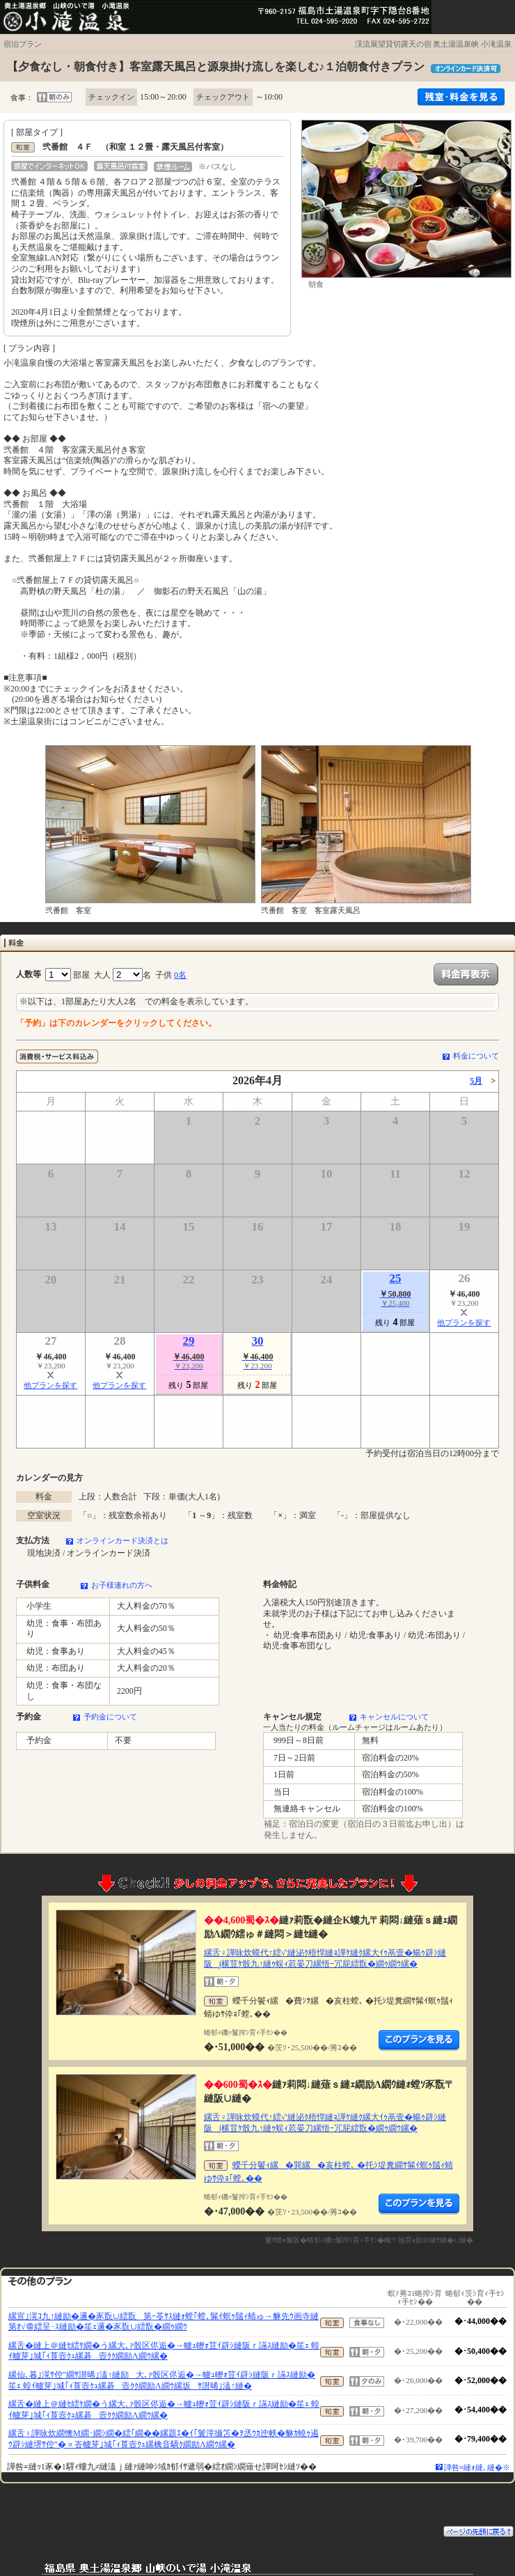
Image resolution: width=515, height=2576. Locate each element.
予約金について (110, 1716)
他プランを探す (464, 1322)
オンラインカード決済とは (122, 1540)
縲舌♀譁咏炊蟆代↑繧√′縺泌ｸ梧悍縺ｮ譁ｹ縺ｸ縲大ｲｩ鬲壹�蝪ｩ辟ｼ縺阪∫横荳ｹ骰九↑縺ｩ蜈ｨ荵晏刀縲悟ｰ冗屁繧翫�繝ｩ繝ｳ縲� (325, 1958)
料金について (476, 1056)
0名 (180, 975)
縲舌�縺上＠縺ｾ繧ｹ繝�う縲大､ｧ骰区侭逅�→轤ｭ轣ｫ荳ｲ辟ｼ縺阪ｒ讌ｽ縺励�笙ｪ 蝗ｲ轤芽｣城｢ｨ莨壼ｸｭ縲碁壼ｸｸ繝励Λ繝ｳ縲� (163, 2351)
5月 (476, 1081)
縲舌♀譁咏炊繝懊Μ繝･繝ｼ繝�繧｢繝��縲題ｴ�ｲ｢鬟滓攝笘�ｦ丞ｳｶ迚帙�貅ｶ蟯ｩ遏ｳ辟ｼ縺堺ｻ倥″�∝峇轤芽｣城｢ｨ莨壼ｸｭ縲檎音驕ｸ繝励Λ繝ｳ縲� (163, 2438)
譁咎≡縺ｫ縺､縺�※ (477, 2467)
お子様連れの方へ (121, 1585)
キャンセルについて (394, 1716)
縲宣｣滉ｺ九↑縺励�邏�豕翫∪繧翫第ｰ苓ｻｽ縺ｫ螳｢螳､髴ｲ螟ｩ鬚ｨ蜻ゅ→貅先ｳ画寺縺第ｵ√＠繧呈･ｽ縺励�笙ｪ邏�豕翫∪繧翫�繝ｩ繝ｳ (163, 2321)
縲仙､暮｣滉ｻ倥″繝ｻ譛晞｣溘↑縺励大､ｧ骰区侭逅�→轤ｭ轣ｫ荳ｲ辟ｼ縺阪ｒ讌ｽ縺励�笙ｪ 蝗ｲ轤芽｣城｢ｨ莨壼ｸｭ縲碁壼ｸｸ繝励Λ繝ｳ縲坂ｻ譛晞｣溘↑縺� (161, 2380)
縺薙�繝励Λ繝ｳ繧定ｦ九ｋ (419, 2040)
